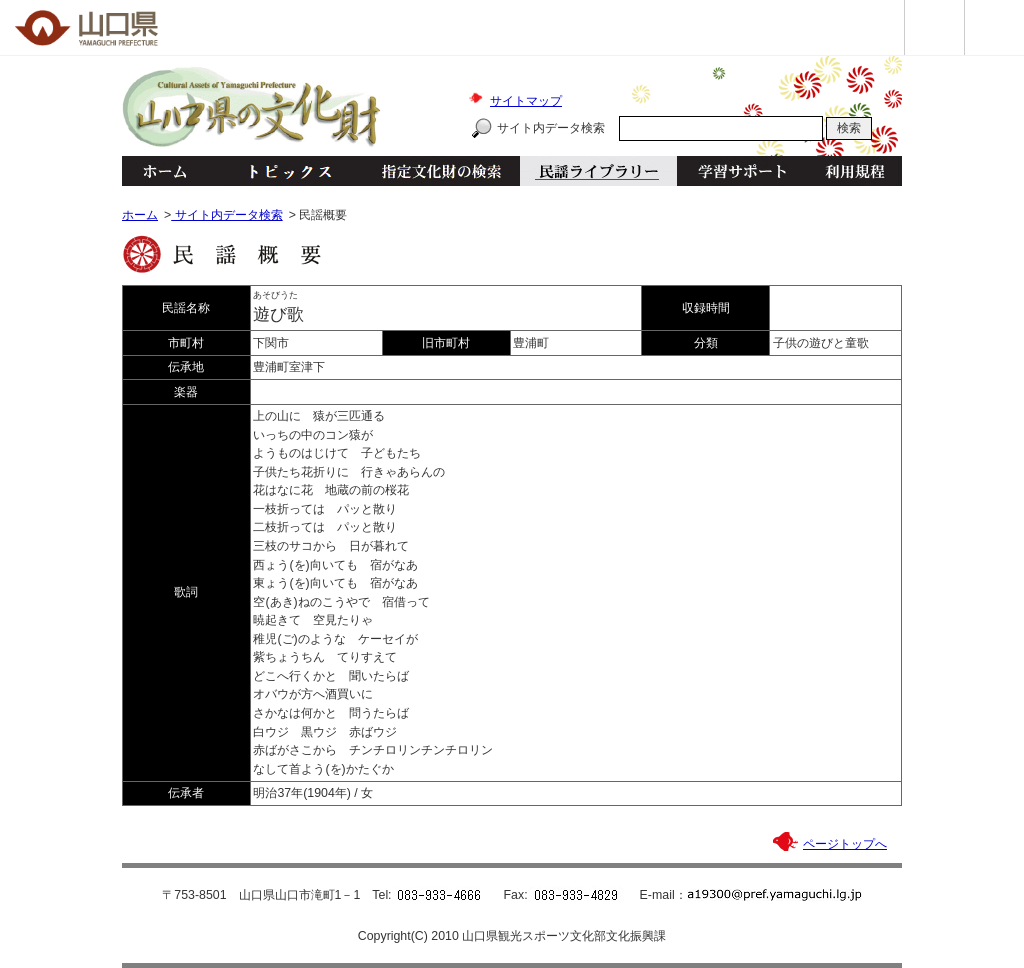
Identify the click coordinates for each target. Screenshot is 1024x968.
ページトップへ (845, 844)
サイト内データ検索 (551, 128)
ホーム (164, 171)
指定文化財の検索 (441, 171)
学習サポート (742, 171)
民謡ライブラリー (598, 171)
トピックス (284, 171)
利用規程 (854, 171)
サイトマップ (526, 101)
